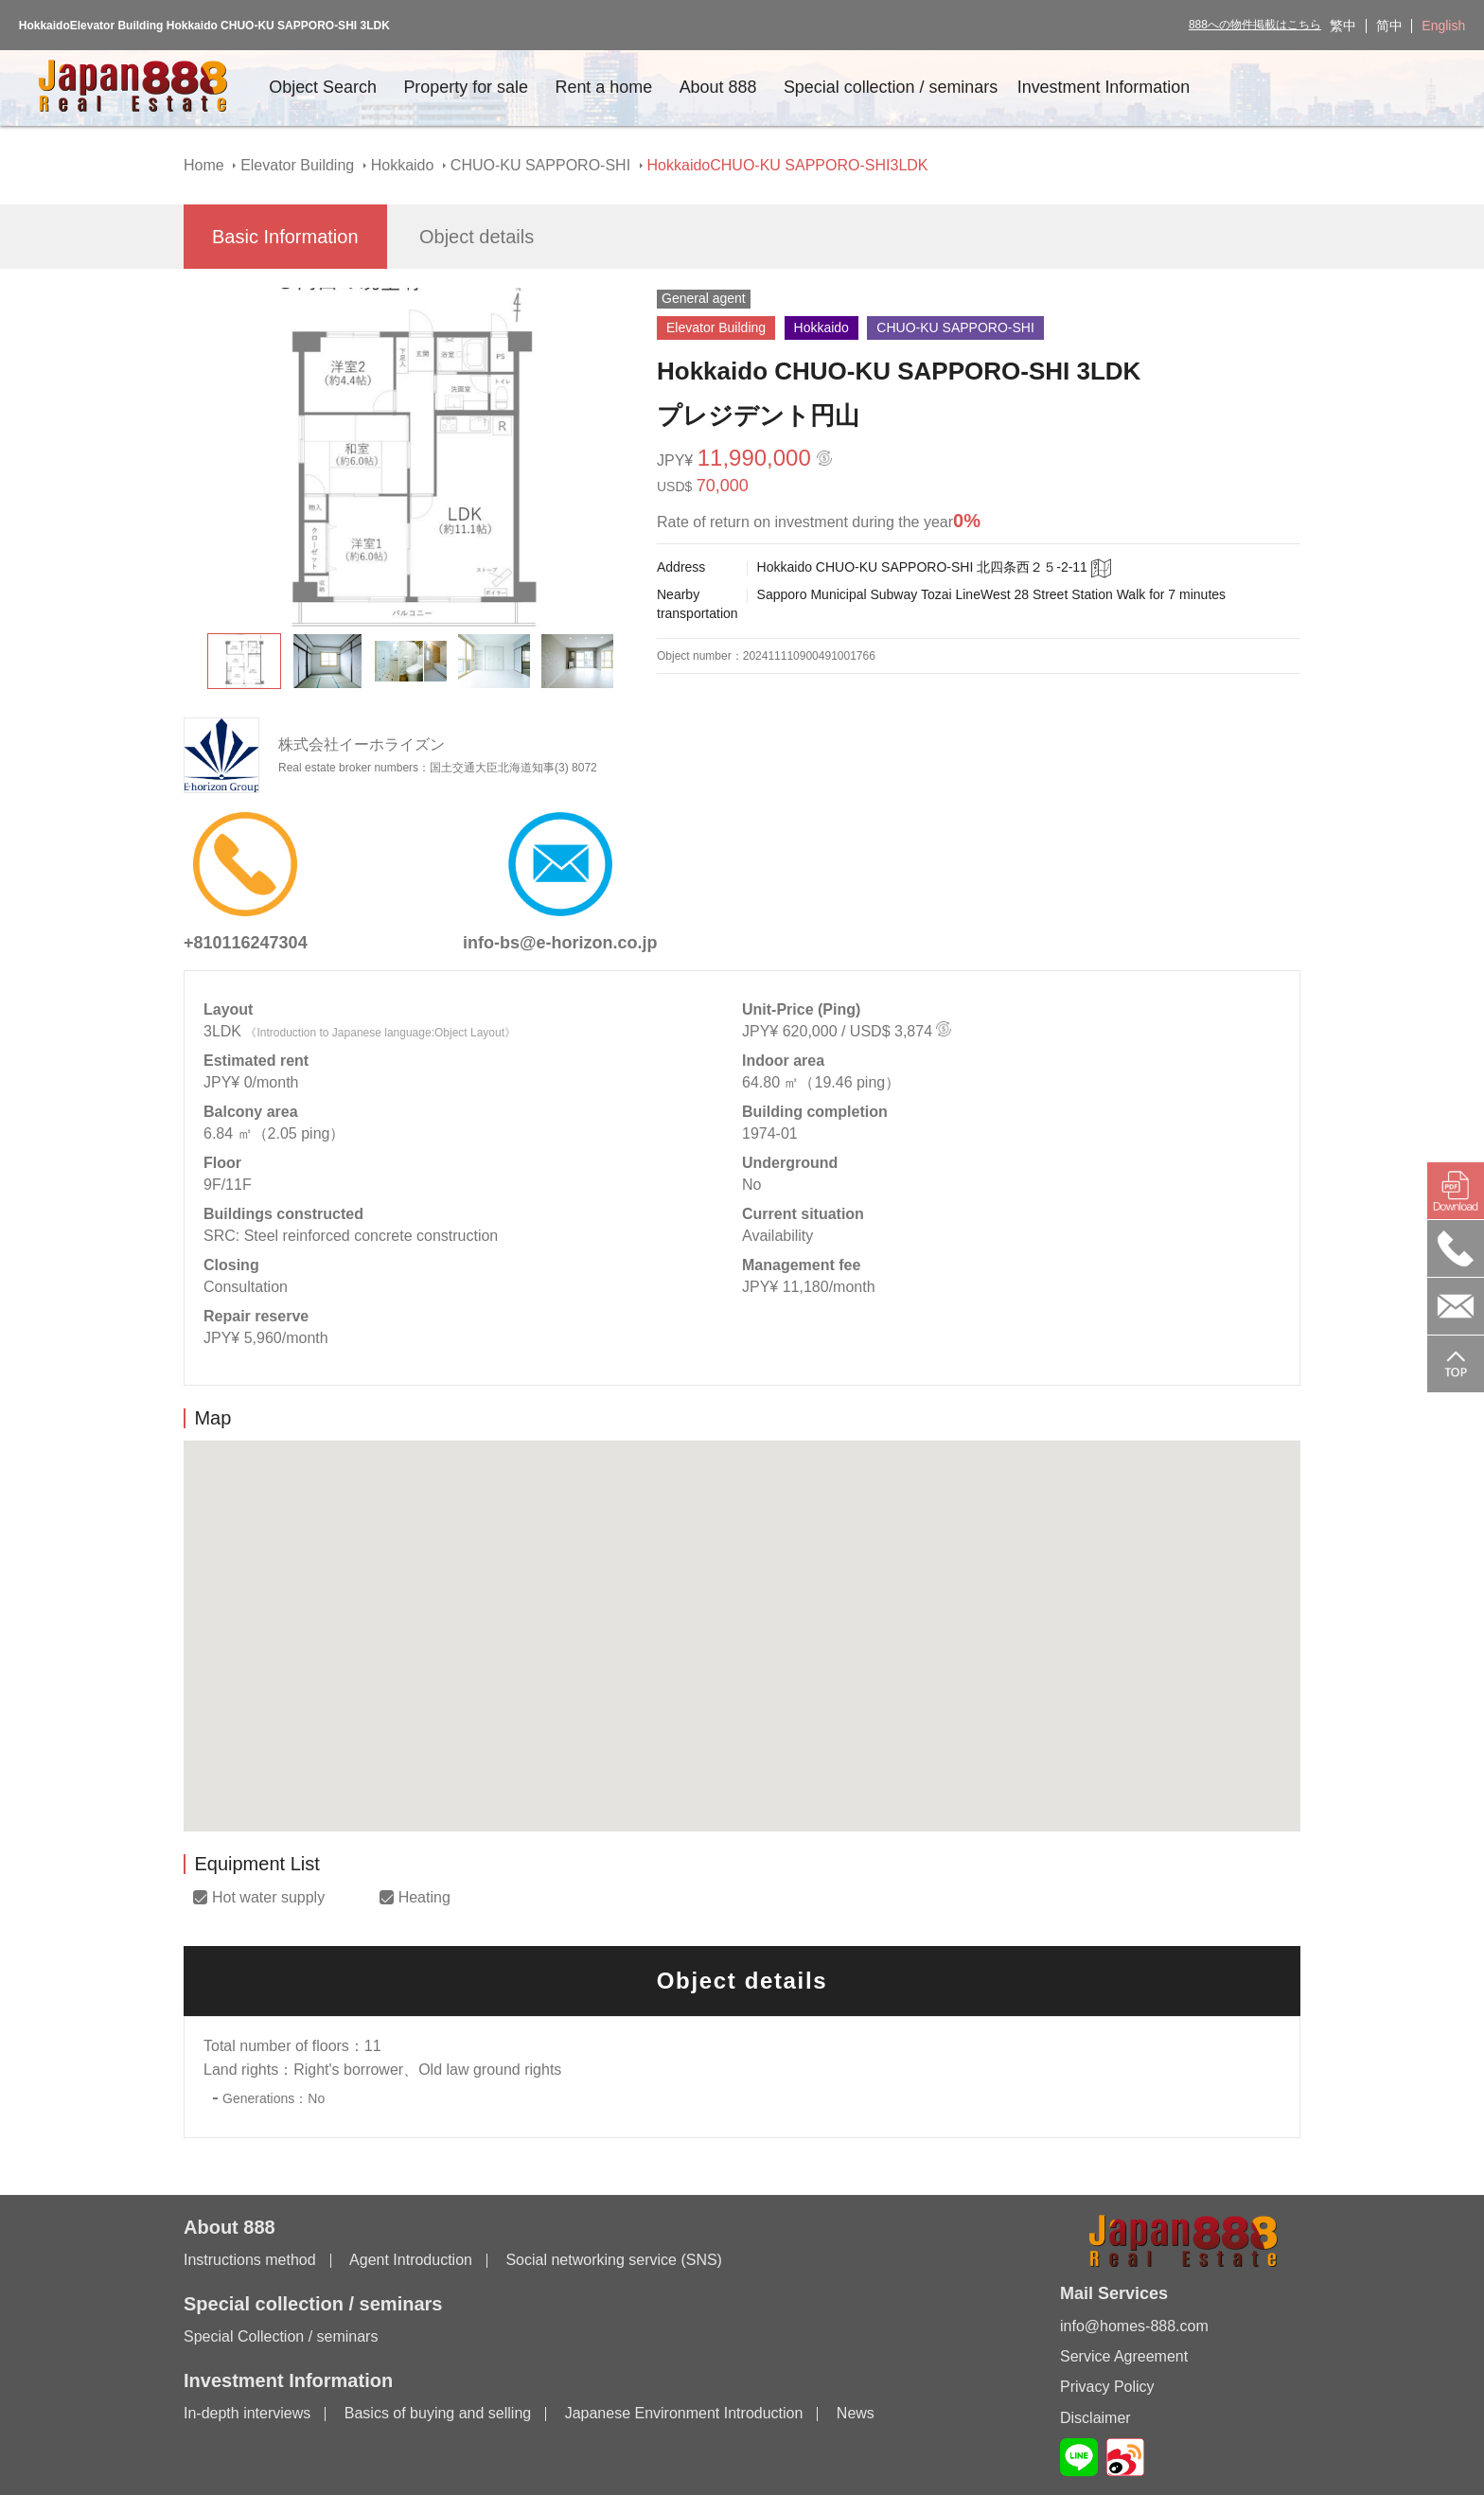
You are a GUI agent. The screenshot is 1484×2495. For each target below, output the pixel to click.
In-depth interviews (247, 2414)
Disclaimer (1095, 2418)
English (1443, 25)
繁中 (1343, 25)
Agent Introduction (410, 2261)
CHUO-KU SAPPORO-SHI (540, 165)
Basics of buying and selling (437, 2414)
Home (204, 165)
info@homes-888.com (1134, 2326)
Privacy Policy (1107, 2387)
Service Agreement (1124, 2356)
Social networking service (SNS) (613, 2261)
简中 (1389, 25)
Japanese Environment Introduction (684, 2414)
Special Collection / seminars (281, 2337)
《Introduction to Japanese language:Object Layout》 (380, 1032)
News (855, 2414)
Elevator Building (297, 165)
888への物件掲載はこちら (1255, 24)
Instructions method (250, 2261)
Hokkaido (402, 165)
